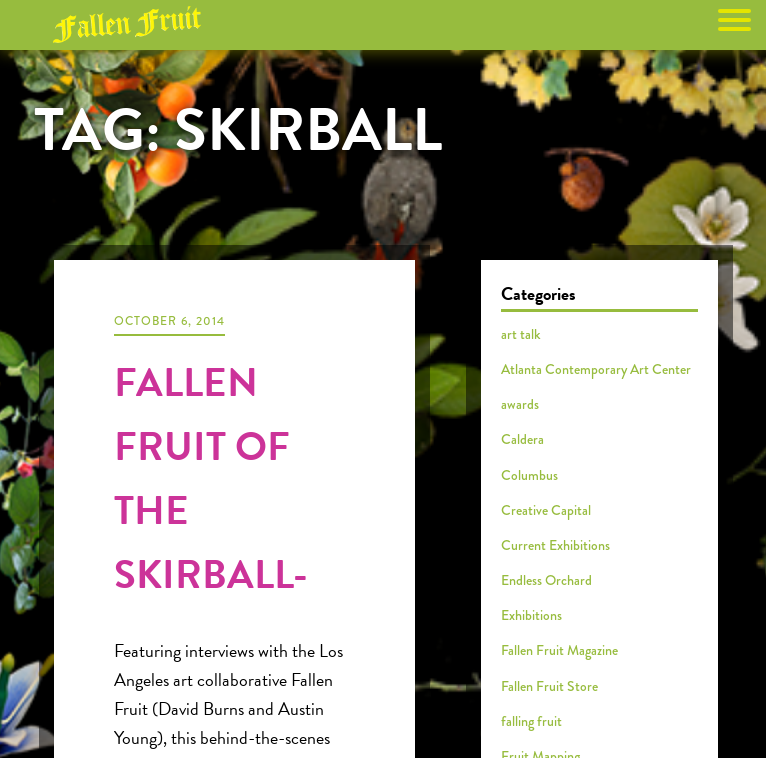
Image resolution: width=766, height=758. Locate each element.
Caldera (522, 439)
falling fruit (531, 721)
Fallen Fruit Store (549, 686)
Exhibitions (531, 615)
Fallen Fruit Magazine (559, 650)
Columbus (529, 475)
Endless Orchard (546, 580)
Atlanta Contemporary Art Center (596, 369)
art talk (521, 334)
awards (520, 404)
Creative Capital (546, 510)
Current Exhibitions (555, 545)
